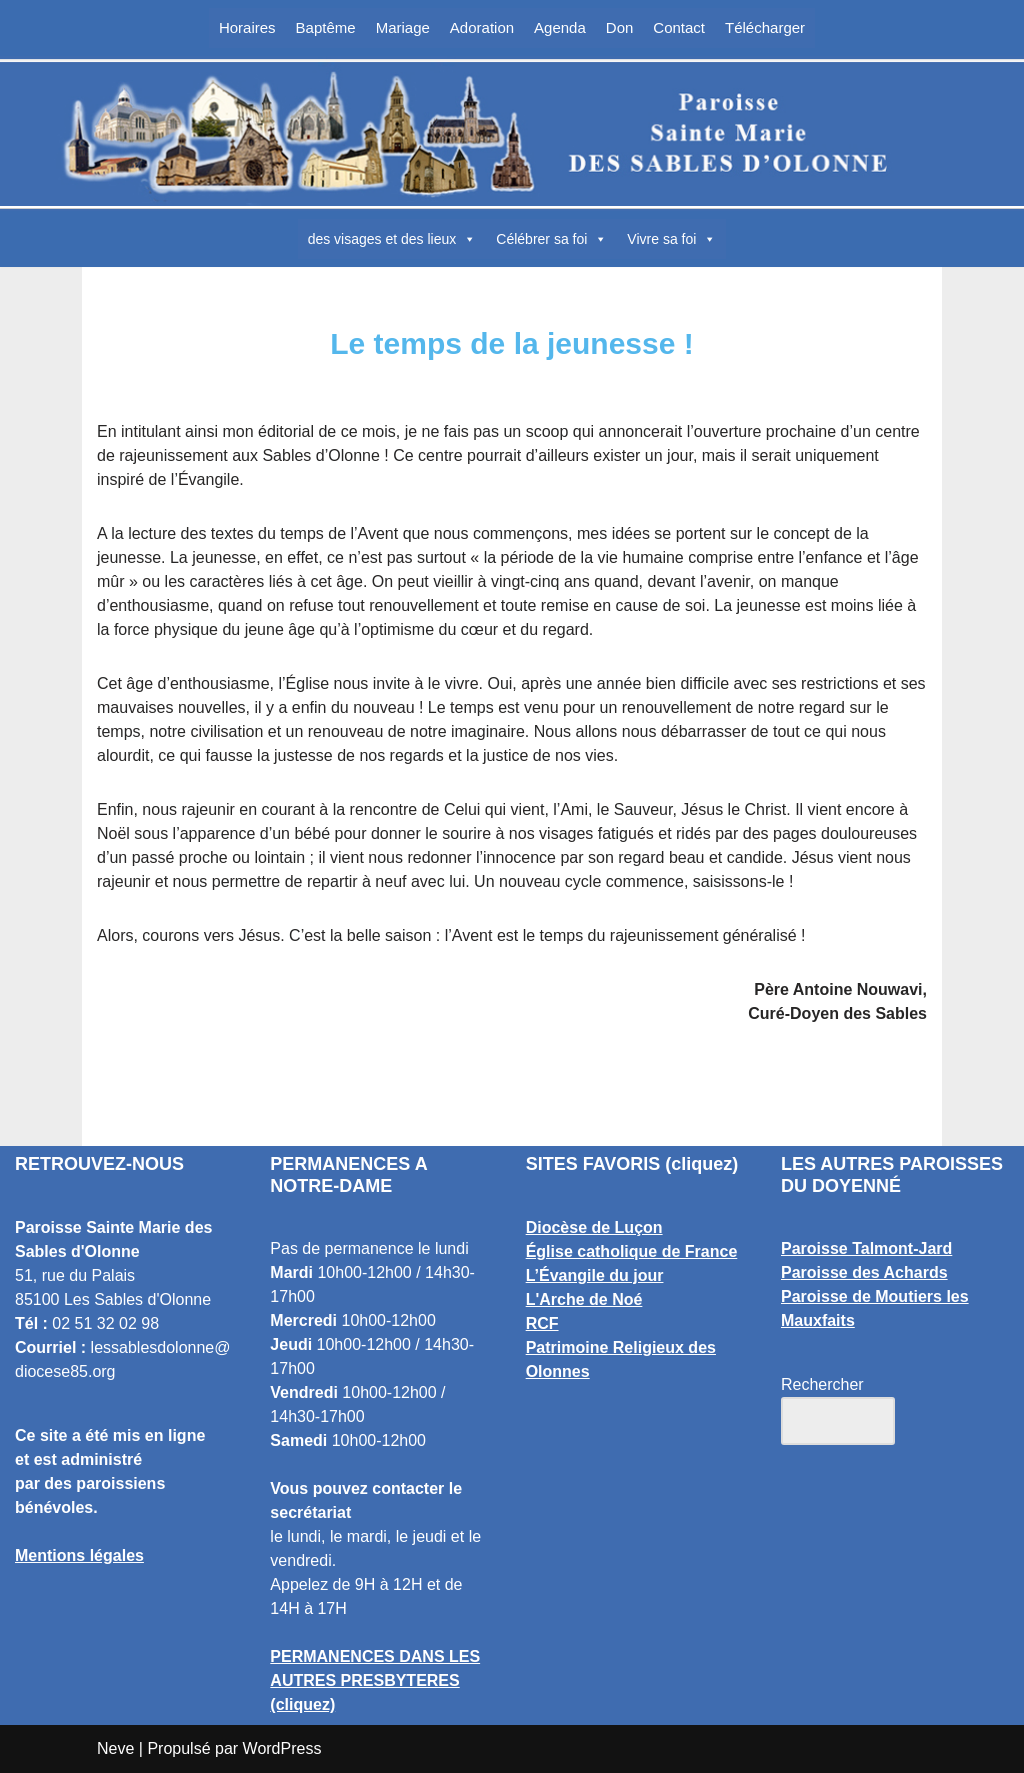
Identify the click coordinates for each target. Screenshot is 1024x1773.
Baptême (326, 27)
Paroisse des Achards (864, 1272)
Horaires (247, 27)
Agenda (560, 27)
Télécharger (765, 27)
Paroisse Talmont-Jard (866, 1248)
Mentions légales (79, 1555)
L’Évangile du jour (595, 1275)
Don (620, 27)
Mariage (403, 27)
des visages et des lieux (392, 239)
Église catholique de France (632, 1251)
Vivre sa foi (671, 239)
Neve (115, 1748)
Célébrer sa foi (551, 239)
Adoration (482, 27)
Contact (679, 27)
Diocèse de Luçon (594, 1227)
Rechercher (822, 1384)
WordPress (282, 1748)
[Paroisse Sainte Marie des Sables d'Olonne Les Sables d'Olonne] (512, 134)
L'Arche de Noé (584, 1299)
